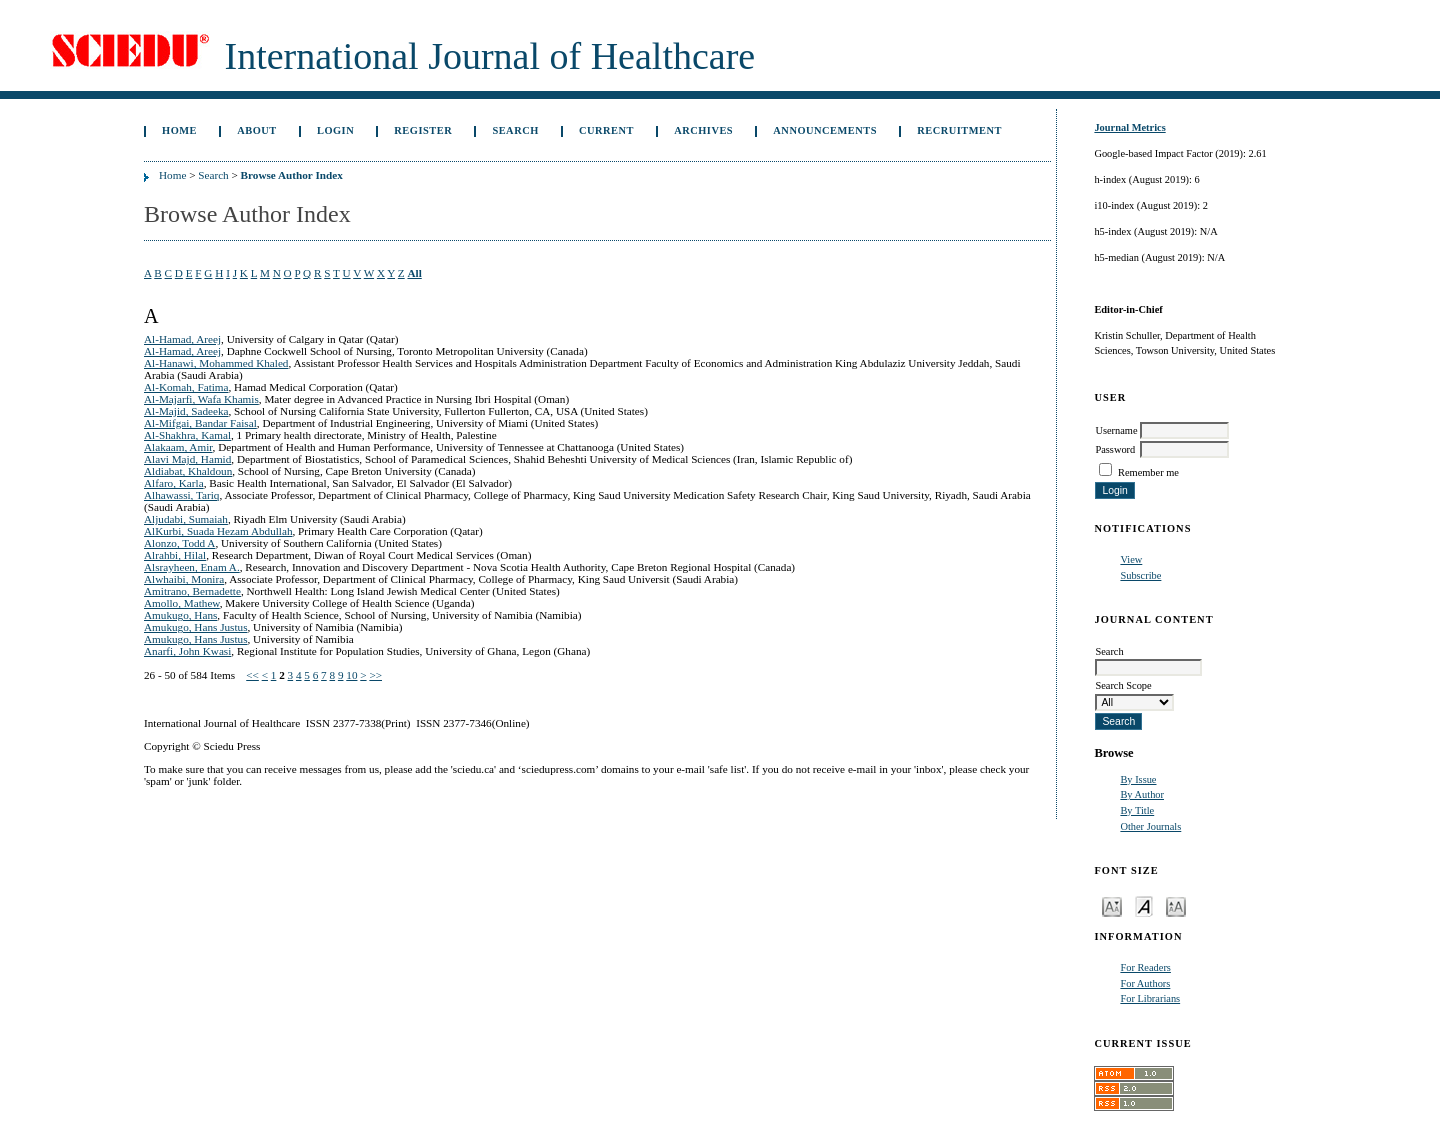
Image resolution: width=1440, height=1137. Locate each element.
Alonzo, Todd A (179, 543)
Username (1116, 430)
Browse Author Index (292, 175)
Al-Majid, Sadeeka (186, 411)
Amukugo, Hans (180, 615)
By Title (1137, 810)
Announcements (825, 130)
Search (515, 130)
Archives (703, 130)
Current (606, 130)
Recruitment (959, 130)
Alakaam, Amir (178, 447)
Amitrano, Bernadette (192, 591)
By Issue (1138, 779)
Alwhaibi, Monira (184, 579)
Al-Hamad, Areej (182, 339)
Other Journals (1150, 826)
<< (252, 675)
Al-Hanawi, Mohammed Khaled (216, 363)
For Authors (1145, 983)
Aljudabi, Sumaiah (186, 519)
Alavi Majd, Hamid (187, 459)
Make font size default (1144, 905)
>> (375, 675)
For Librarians (1150, 998)
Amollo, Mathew (182, 603)
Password (1115, 449)
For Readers (1145, 967)
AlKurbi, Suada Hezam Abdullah (218, 531)
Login (335, 130)
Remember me (1148, 472)
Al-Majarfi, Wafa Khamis (201, 399)
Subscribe (1140, 575)
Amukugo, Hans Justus (196, 627)
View (1131, 559)
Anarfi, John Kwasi (187, 651)
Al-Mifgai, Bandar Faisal (200, 423)
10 (351, 675)
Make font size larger (1176, 905)
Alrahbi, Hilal (175, 555)
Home (179, 130)
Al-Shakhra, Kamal (187, 435)
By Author (1142, 794)
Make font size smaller (1112, 905)
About (257, 130)
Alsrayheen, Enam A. (192, 567)
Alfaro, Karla (174, 483)
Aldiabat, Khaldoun (188, 471)
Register (423, 130)
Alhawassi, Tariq (181, 495)
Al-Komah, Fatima (186, 387)
